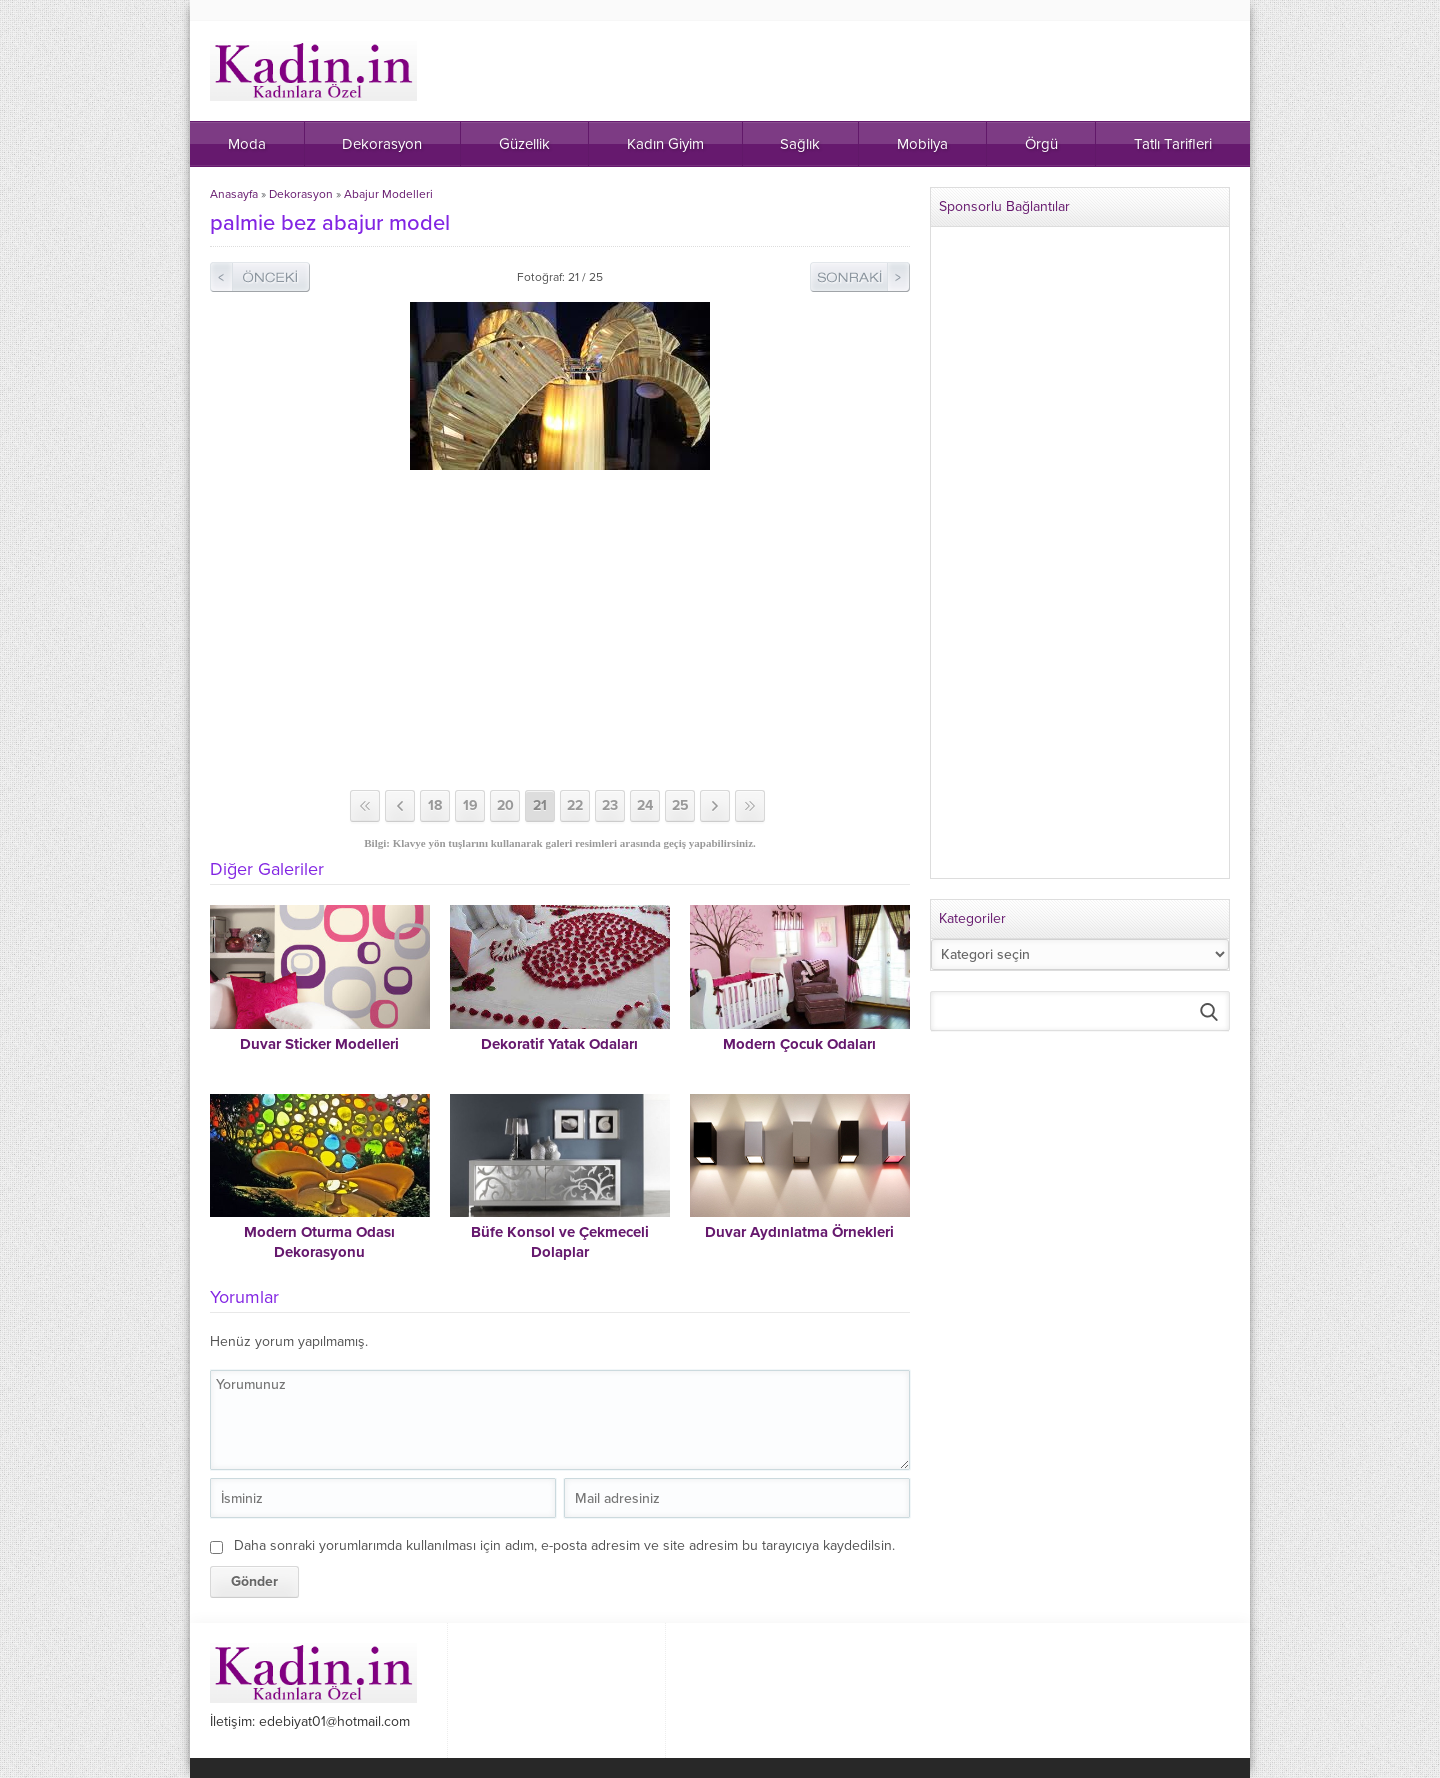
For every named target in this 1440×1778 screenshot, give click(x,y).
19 (470, 805)
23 (610, 805)
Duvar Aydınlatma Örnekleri (799, 1232)
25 (680, 805)
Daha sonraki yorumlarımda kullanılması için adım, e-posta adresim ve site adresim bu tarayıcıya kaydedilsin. (564, 1545)
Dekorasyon (301, 194)
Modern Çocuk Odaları (799, 1044)
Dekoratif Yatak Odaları (559, 1044)
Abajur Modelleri (388, 194)
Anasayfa (234, 194)
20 (505, 805)
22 (575, 805)
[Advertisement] (560, 630)
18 (435, 805)
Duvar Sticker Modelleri (319, 1044)
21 (540, 805)
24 (645, 805)
